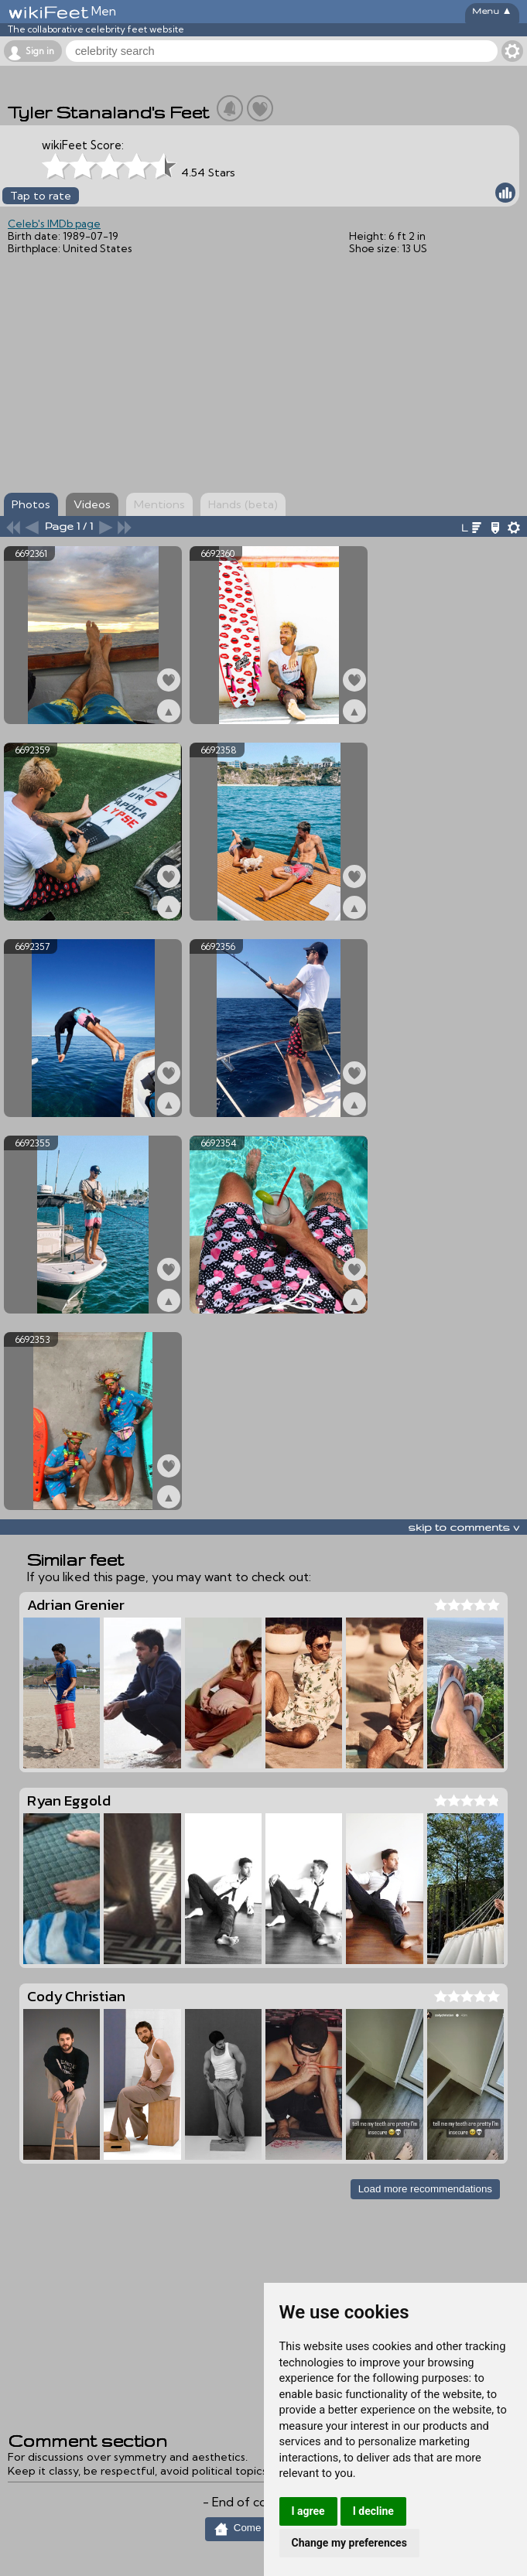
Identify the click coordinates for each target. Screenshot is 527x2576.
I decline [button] (373, 2511)
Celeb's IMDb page (54, 223)
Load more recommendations (425, 2189)
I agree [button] (308, 2511)
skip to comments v (463, 1527)
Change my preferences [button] (349, 2543)
